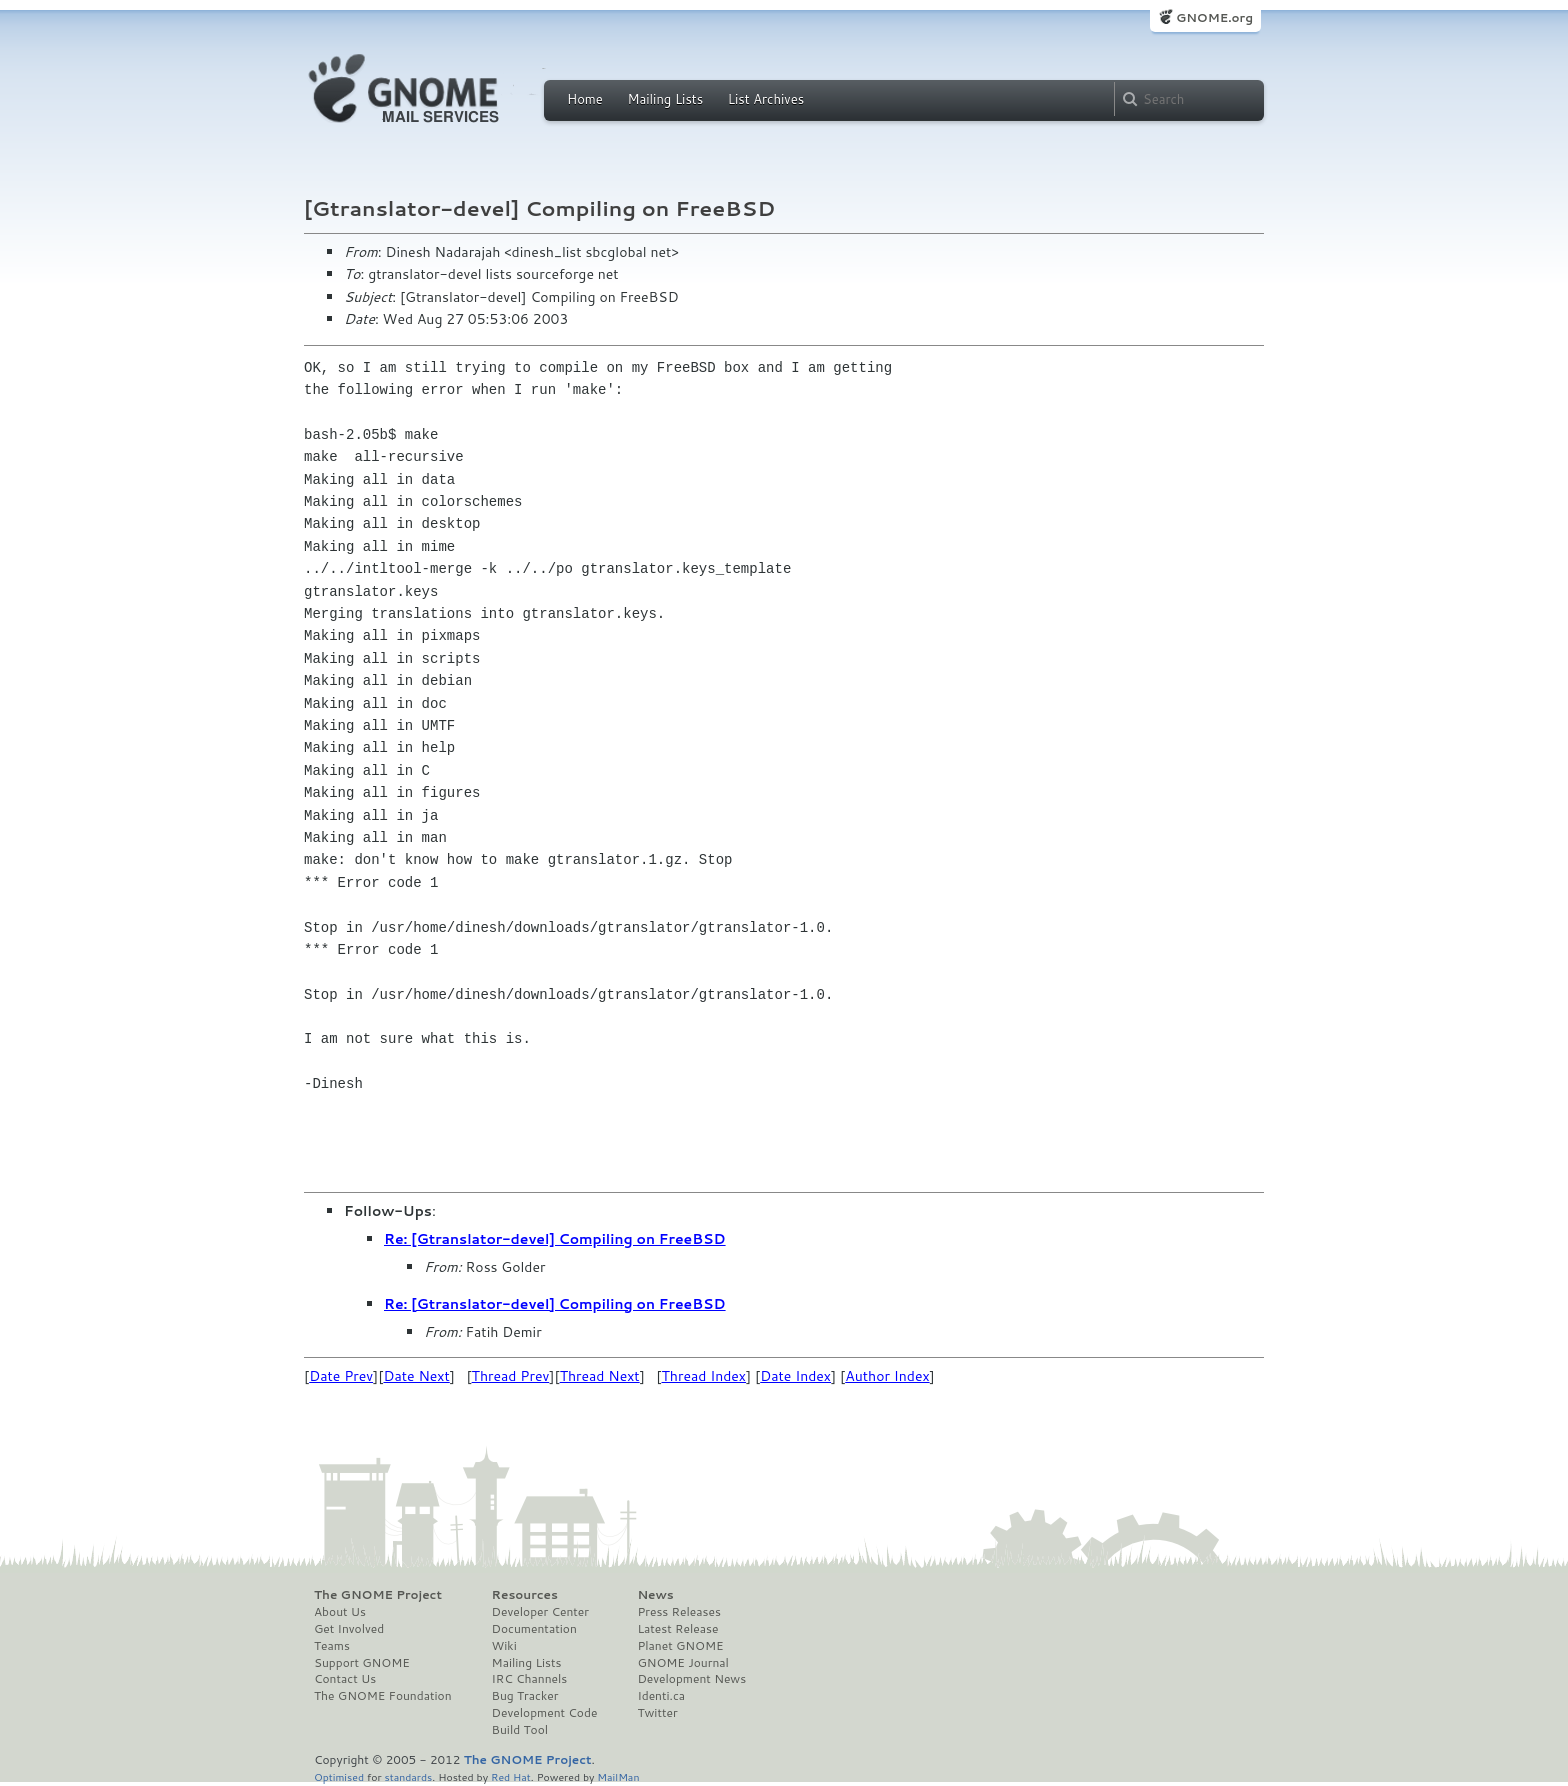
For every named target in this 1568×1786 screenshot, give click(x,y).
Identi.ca (661, 1696)
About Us (340, 1612)
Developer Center (540, 1612)
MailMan (618, 1776)
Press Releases (678, 1612)
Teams (332, 1646)
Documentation (534, 1629)
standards (408, 1776)
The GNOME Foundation (383, 1696)
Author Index (887, 1376)
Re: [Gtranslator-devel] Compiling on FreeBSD (555, 1239)
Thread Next (600, 1376)
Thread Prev (511, 1376)
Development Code (545, 1713)
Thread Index (704, 1376)
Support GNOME (362, 1663)
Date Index (795, 1376)
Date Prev (341, 1376)
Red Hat (511, 1776)
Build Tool (520, 1730)
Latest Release (677, 1629)
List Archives (766, 99)
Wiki (504, 1646)
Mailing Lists (665, 99)
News (655, 1595)
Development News (691, 1679)
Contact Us (345, 1679)
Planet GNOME (680, 1646)
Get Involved (349, 1629)
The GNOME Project (378, 1595)
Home (585, 99)
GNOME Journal (683, 1663)
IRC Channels (530, 1679)
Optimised (339, 1776)
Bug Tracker (525, 1696)
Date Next (416, 1376)
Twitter (657, 1713)
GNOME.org (1214, 17)
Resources (525, 1595)
